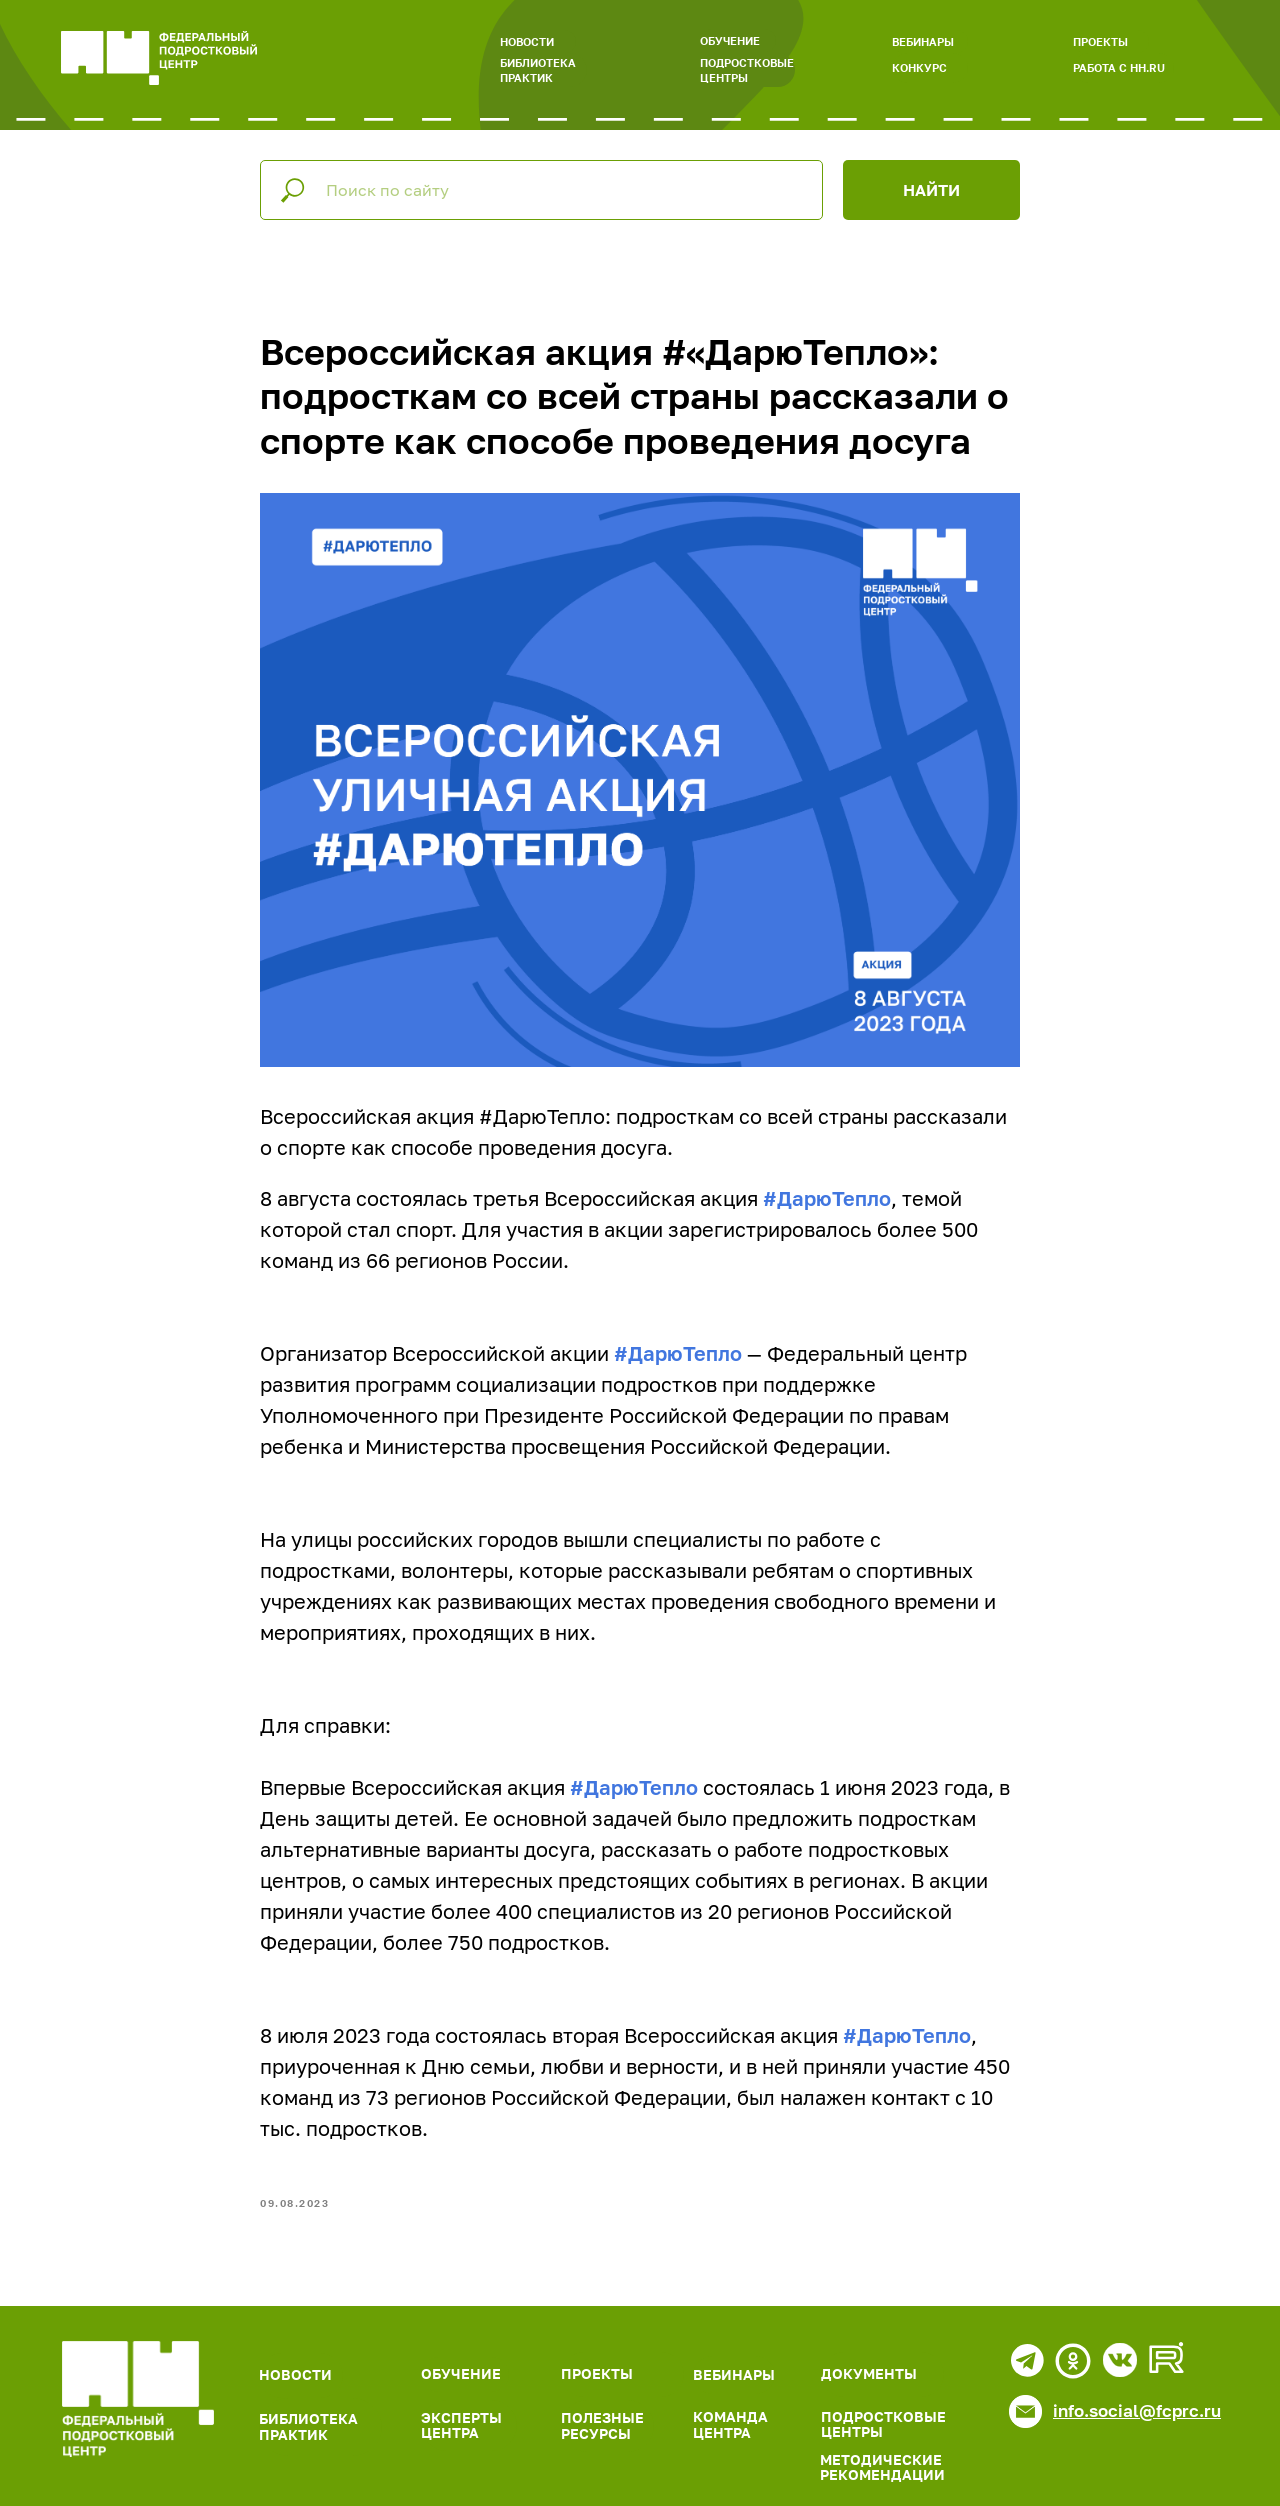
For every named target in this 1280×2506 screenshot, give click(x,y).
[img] (138, 2399)
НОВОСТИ (527, 41)
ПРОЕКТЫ (1100, 41)
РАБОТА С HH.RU (1119, 67)
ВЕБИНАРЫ (923, 41)
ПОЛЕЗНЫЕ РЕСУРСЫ (602, 2425)
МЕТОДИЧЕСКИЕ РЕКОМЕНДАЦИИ (882, 2467)
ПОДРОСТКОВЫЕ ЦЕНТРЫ (747, 70)
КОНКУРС (919, 67)
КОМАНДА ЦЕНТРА (730, 2424)
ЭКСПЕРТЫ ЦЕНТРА (461, 2425)
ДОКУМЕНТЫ (869, 2373)
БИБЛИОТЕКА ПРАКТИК (538, 70)
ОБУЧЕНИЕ (730, 40)
